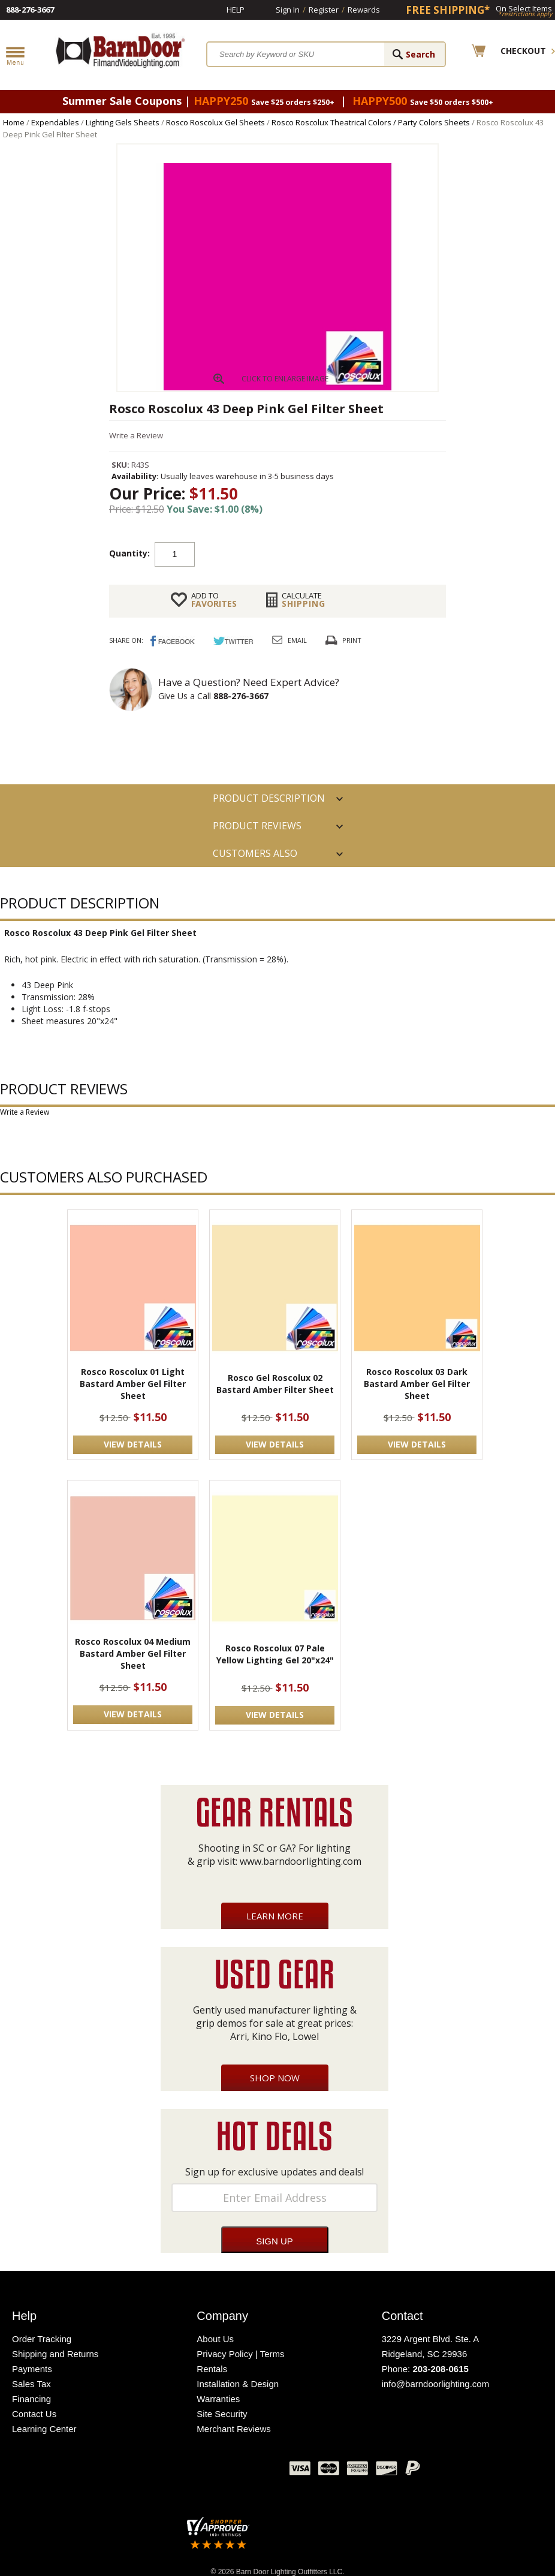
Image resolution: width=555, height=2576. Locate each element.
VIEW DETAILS (133, 1444)
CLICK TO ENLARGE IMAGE (285, 379)
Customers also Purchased (255, 857)
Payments (32, 2369)
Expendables (55, 122)
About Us (215, 2339)
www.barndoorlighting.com (300, 1861)
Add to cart (291, 553)
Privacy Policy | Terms (240, 2354)
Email (297, 640)
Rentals (212, 2369)
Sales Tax (31, 2384)
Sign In (288, 9)
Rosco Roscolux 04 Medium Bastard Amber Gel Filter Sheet (133, 1653)
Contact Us (34, 2414)
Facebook (161, 2471)
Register (324, 9)
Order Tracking (41, 2339)
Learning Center (44, 2429)
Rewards (364, 9)
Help (236, 9)
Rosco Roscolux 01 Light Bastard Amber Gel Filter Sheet (133, 1383)
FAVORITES (214, 599)
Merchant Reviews (233, 2429)
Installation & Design (238, 2384)
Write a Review (136, 435)
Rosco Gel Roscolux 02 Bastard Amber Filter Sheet (275, 1383)
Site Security (222, 2414)
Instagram (251, 2471)
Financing (31, 2399)
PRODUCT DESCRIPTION (269, 798)
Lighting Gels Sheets (122, 122)
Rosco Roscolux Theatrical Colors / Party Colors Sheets (371, 122)
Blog (221, 2471)
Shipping (303, 599)
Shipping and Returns (55, 2354)
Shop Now (275, 2078)
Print (351, 640)
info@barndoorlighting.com (436, 2384)
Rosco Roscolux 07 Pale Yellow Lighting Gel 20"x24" (275, 1654)
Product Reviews (257, 825)
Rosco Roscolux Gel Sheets (215, 122)
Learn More (274, 1916)
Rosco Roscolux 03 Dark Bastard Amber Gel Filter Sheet (417, 1383)
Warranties (218, 2399)
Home (14, 122)
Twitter (191, 2471)
